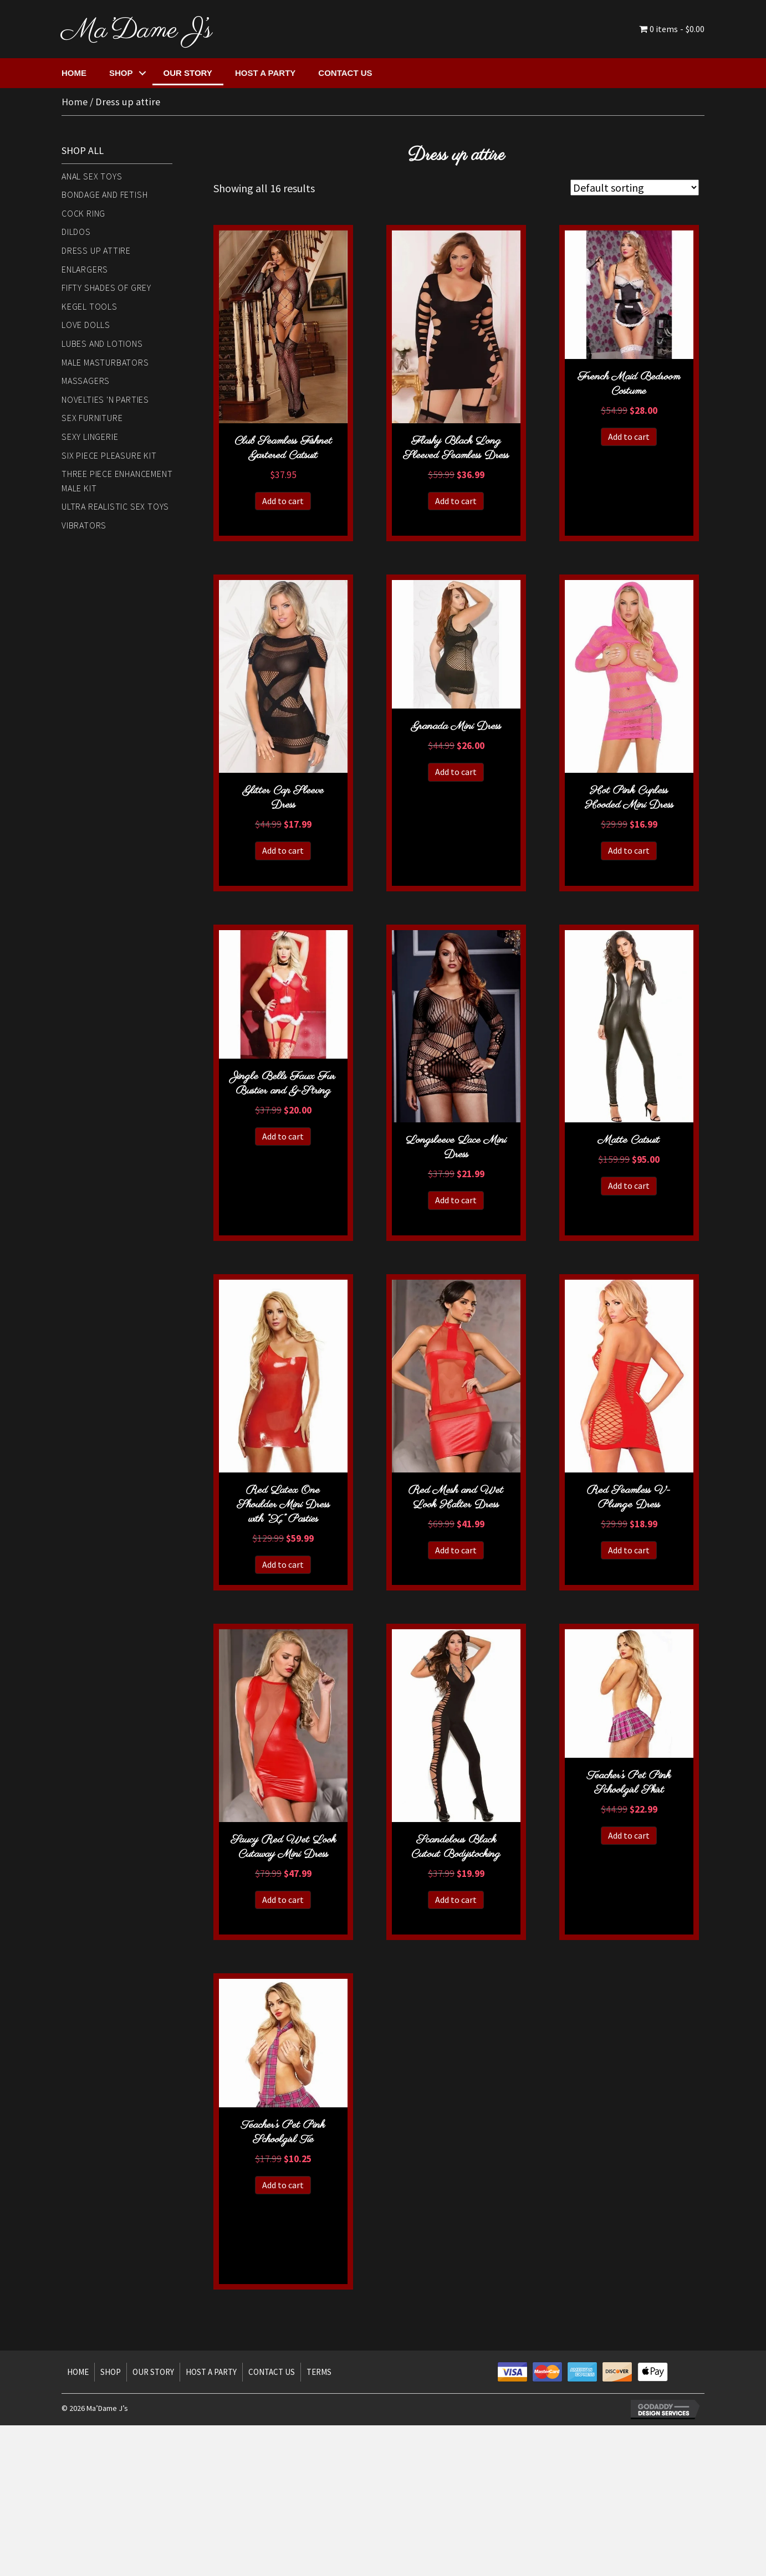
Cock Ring (83, 213)
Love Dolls (86, 324)
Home (74, 73)
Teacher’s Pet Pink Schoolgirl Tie (283, 2132)
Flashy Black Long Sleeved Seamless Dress (456, 448)
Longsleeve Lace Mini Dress (456, 1147)
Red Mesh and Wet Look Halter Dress (455, 1497)
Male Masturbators (105, 362)
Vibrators (84, 525)
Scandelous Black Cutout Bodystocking (456, 1847)
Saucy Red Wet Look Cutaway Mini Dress (283, 1847)
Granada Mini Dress (456, 726)
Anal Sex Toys (92, 176)
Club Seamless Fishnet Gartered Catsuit (283, 448)
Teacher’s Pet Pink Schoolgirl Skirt (629, 1783)
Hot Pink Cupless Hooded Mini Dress (629, 798)
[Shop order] (634, 187)
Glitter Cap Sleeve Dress (283, 798)
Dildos (76, 231)
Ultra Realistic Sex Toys (115, 506)
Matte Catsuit (629, 1140)
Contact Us (345, 73)
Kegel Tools (90, 306)
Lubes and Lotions (102, 343)
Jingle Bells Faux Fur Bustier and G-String (283, 1084)
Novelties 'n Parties (105, 399)
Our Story (188, 73)
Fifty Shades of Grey (106, 287)
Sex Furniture (92, 417)
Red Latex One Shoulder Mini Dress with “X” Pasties (283, 1505)
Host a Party (265, 73)
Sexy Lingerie (90, 436)
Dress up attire (96, 250)
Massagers (86, 380)
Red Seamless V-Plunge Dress (629, 1497)
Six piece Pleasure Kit (109, 455)
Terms (319, 2372)
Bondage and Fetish (104, 194)
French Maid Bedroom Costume (629, 384)
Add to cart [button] (283, 500)
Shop (121, 73)
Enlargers (85, 269)
